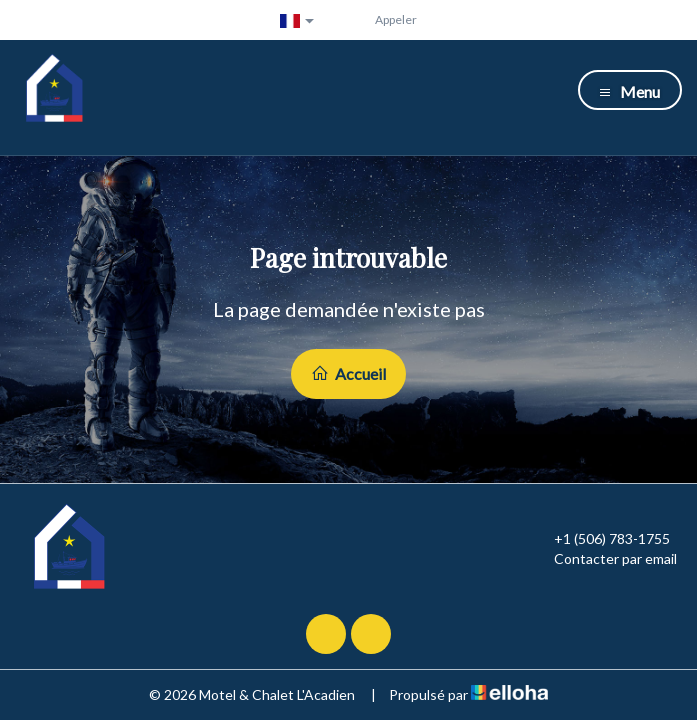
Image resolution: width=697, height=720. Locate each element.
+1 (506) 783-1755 (600, 539)
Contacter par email (604, 559)
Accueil (348, 373)
